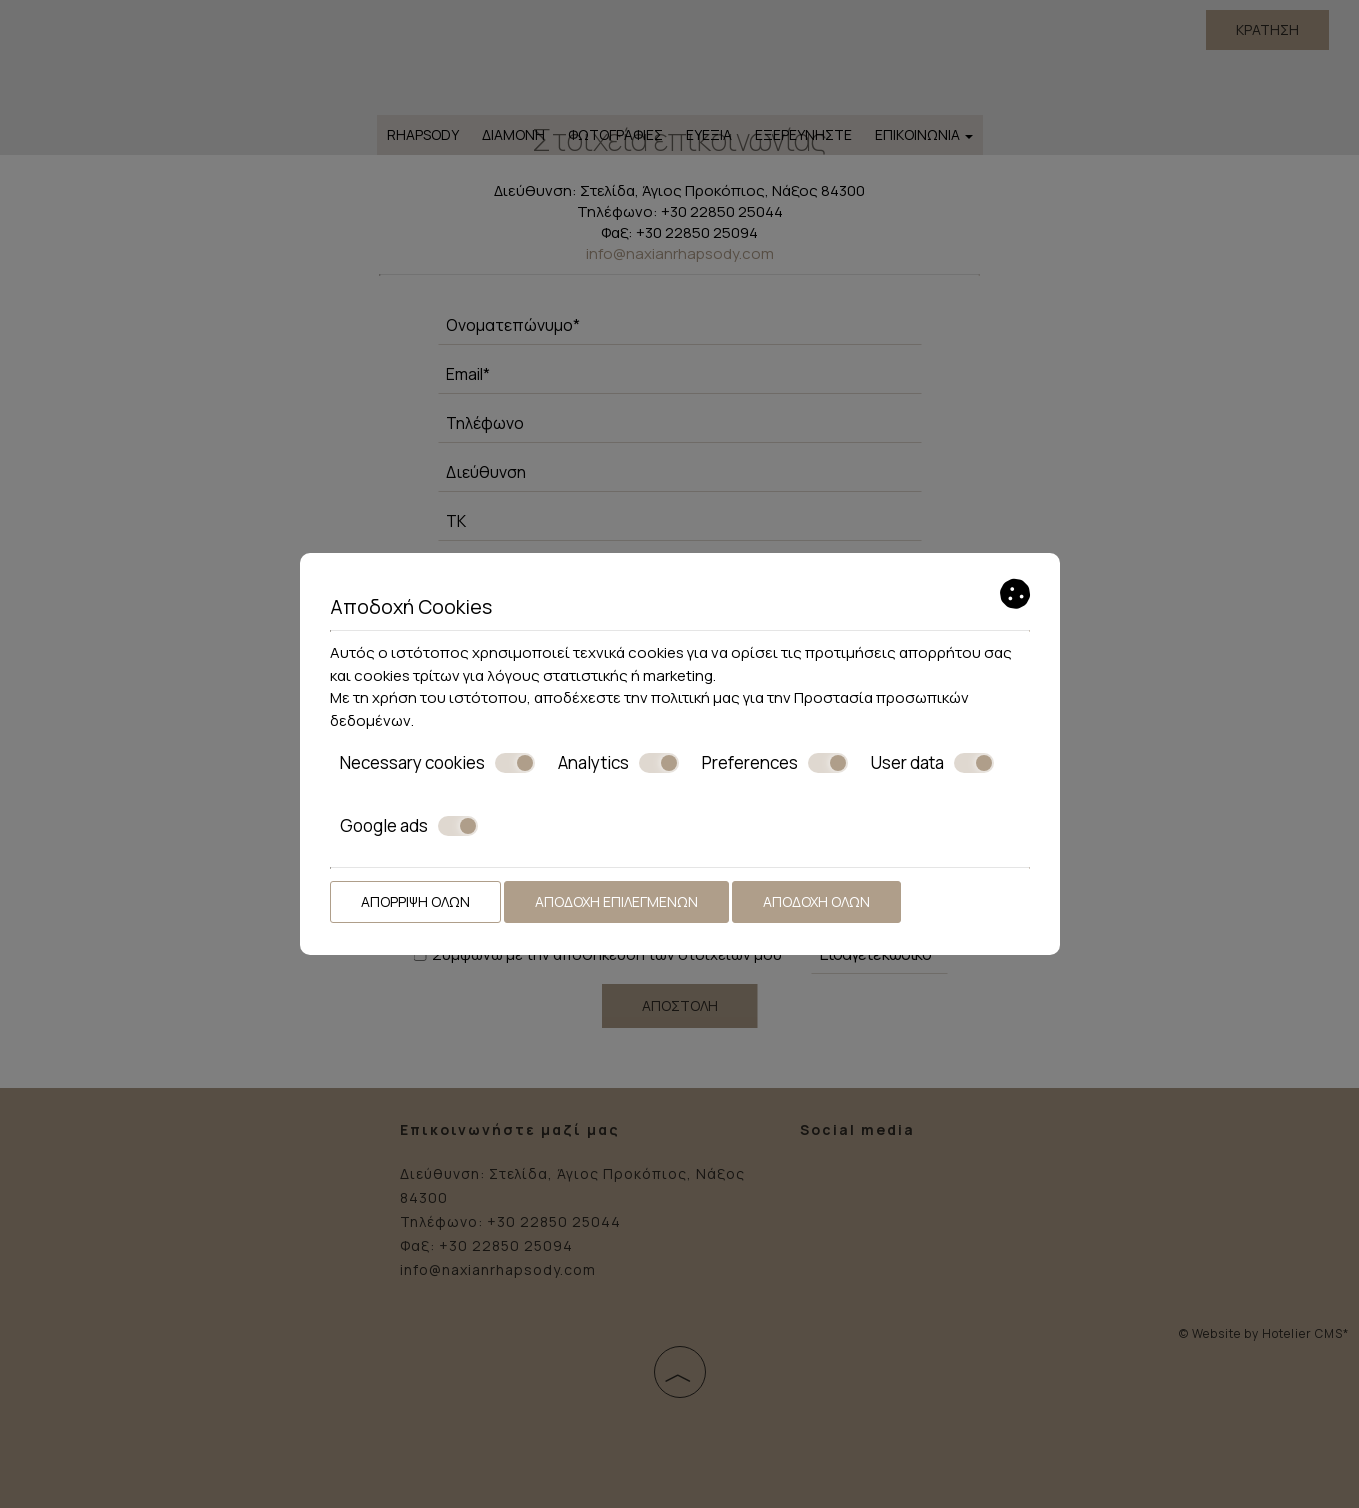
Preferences (775, 763)
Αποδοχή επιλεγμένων (616, 901)
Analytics (618, 763)
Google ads (409, 826)
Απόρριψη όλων (415, 901)
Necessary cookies (437, 763)
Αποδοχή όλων (816, 901)
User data (932, 763)
